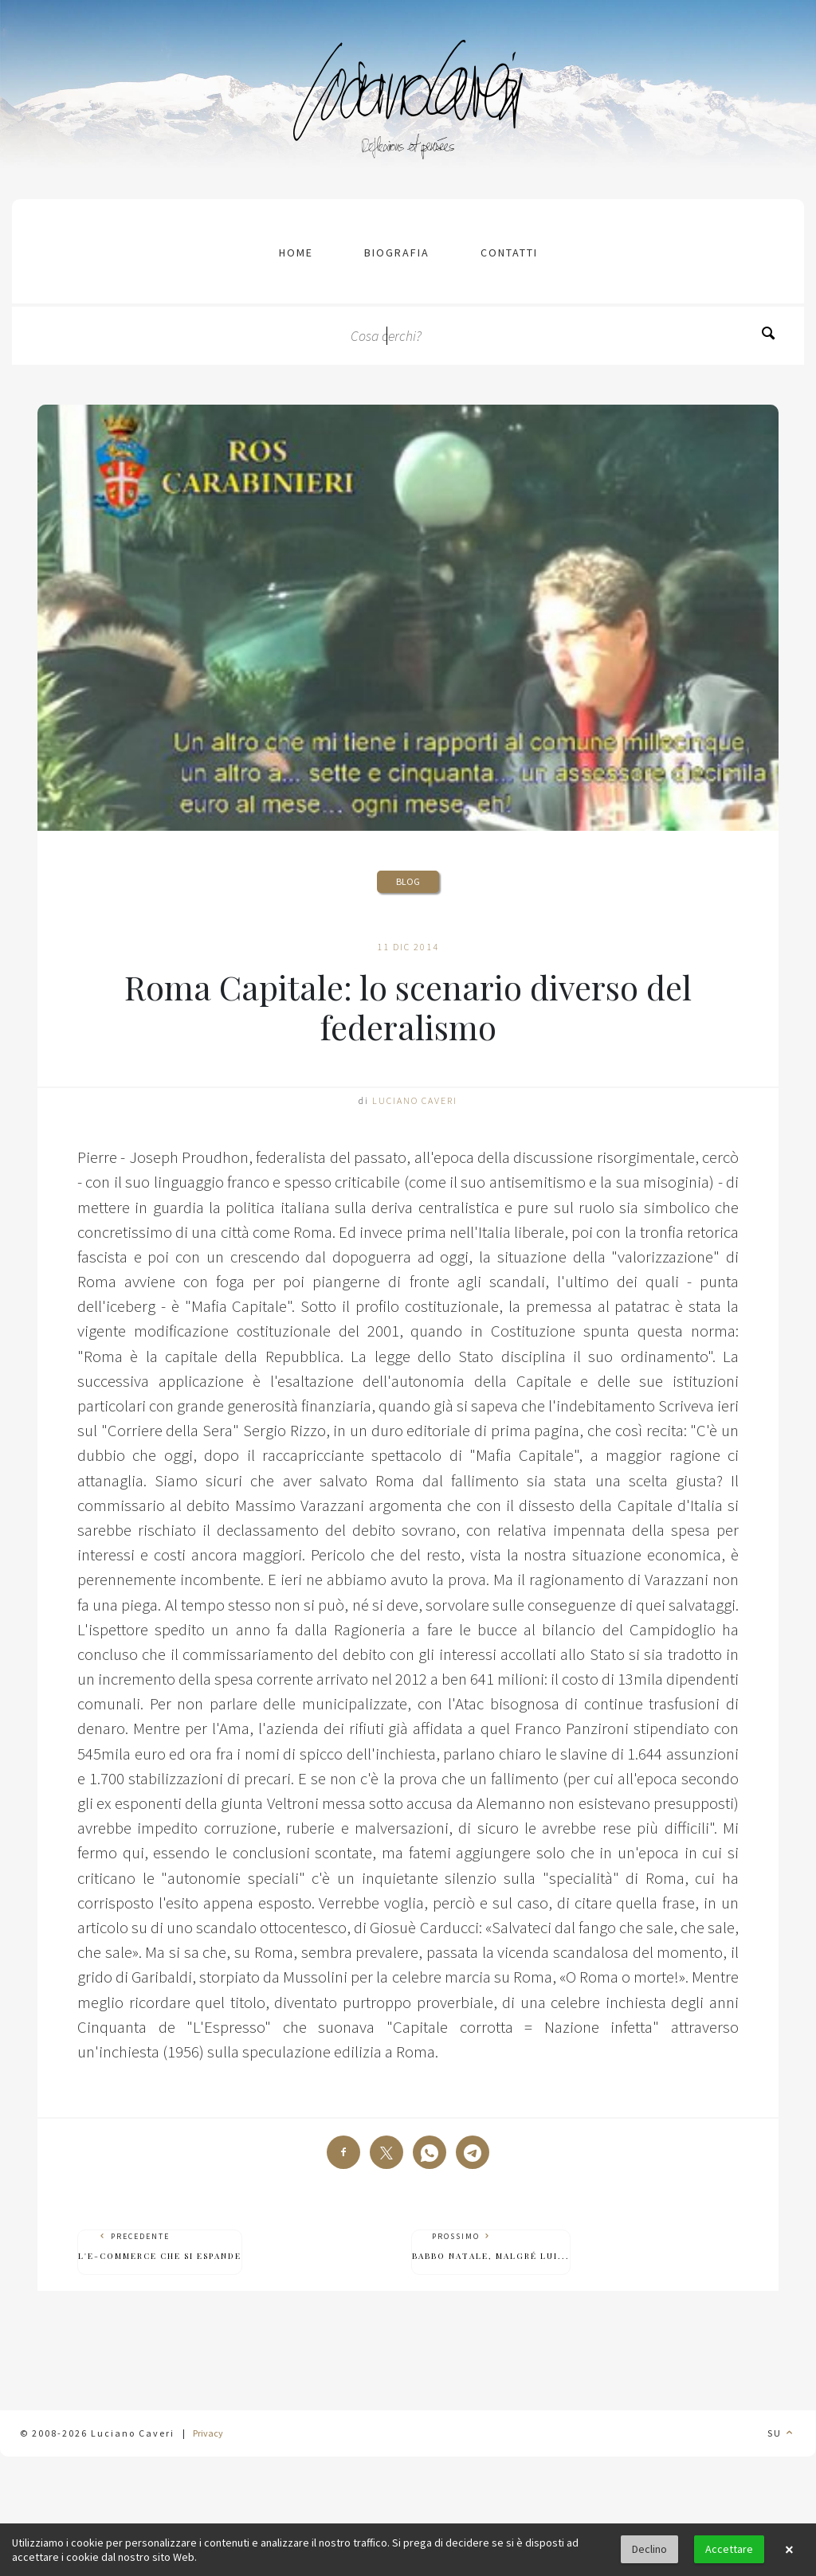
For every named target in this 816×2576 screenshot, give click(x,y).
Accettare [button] (729, 2549)
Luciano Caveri (414, 1100)
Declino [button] (649, 2549)
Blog (408, 881)
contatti (509, 252)
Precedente (159, 2246)
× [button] (789, 2550)
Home (296, 252)
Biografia (397, 252)
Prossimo (491, 2246)
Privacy (208, 2433)
